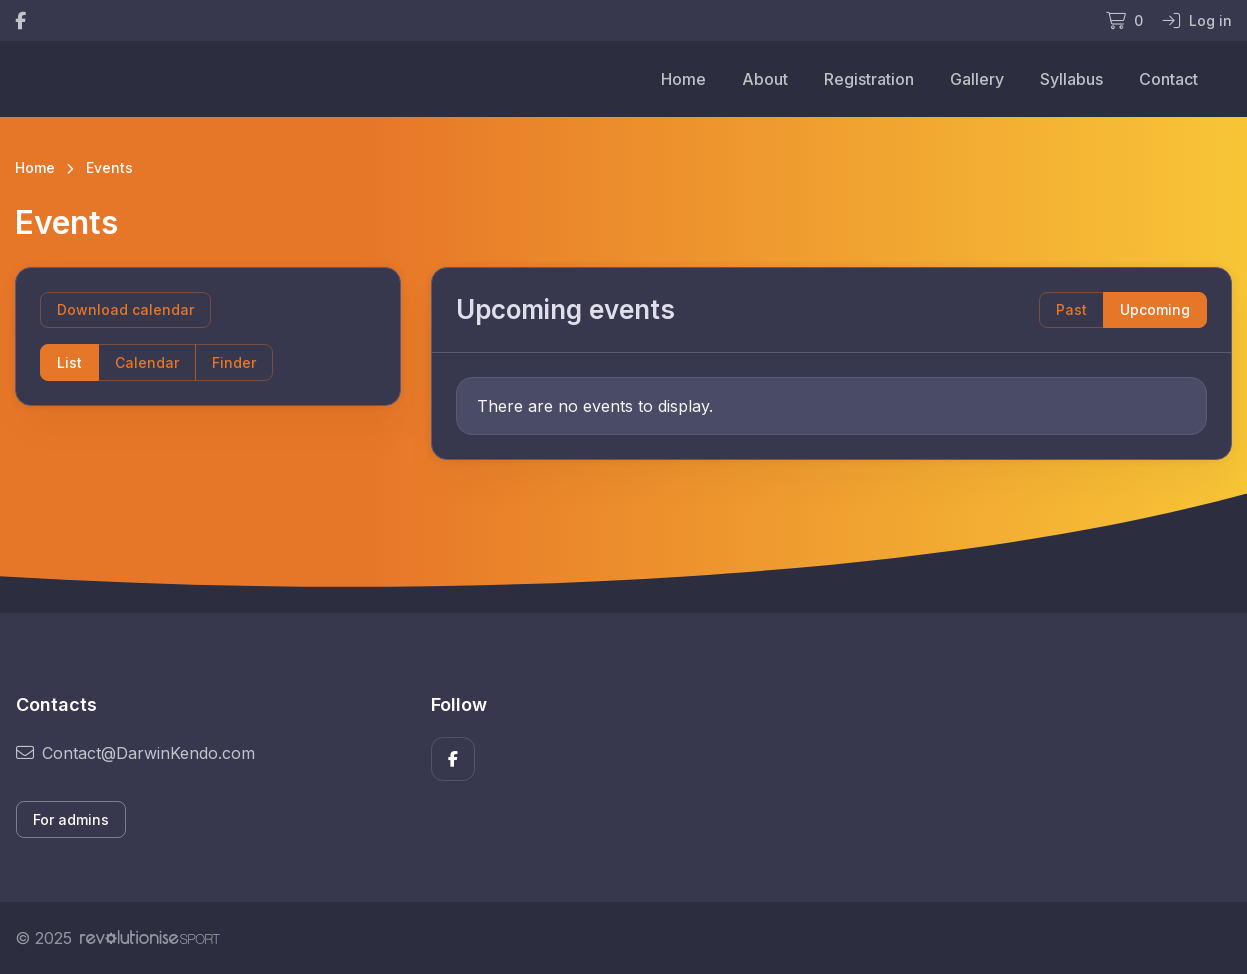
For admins (71, 819)
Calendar (147, 362)
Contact (1168, 79)
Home (683, 79)
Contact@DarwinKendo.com (135, 753)
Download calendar (125, 309)
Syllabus (1071, 79)
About (765, 79)
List (69, 362)
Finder (234, 362)
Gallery (977, 79)
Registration (869, 79)
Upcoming (1155, 309)
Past (1071, 309)
